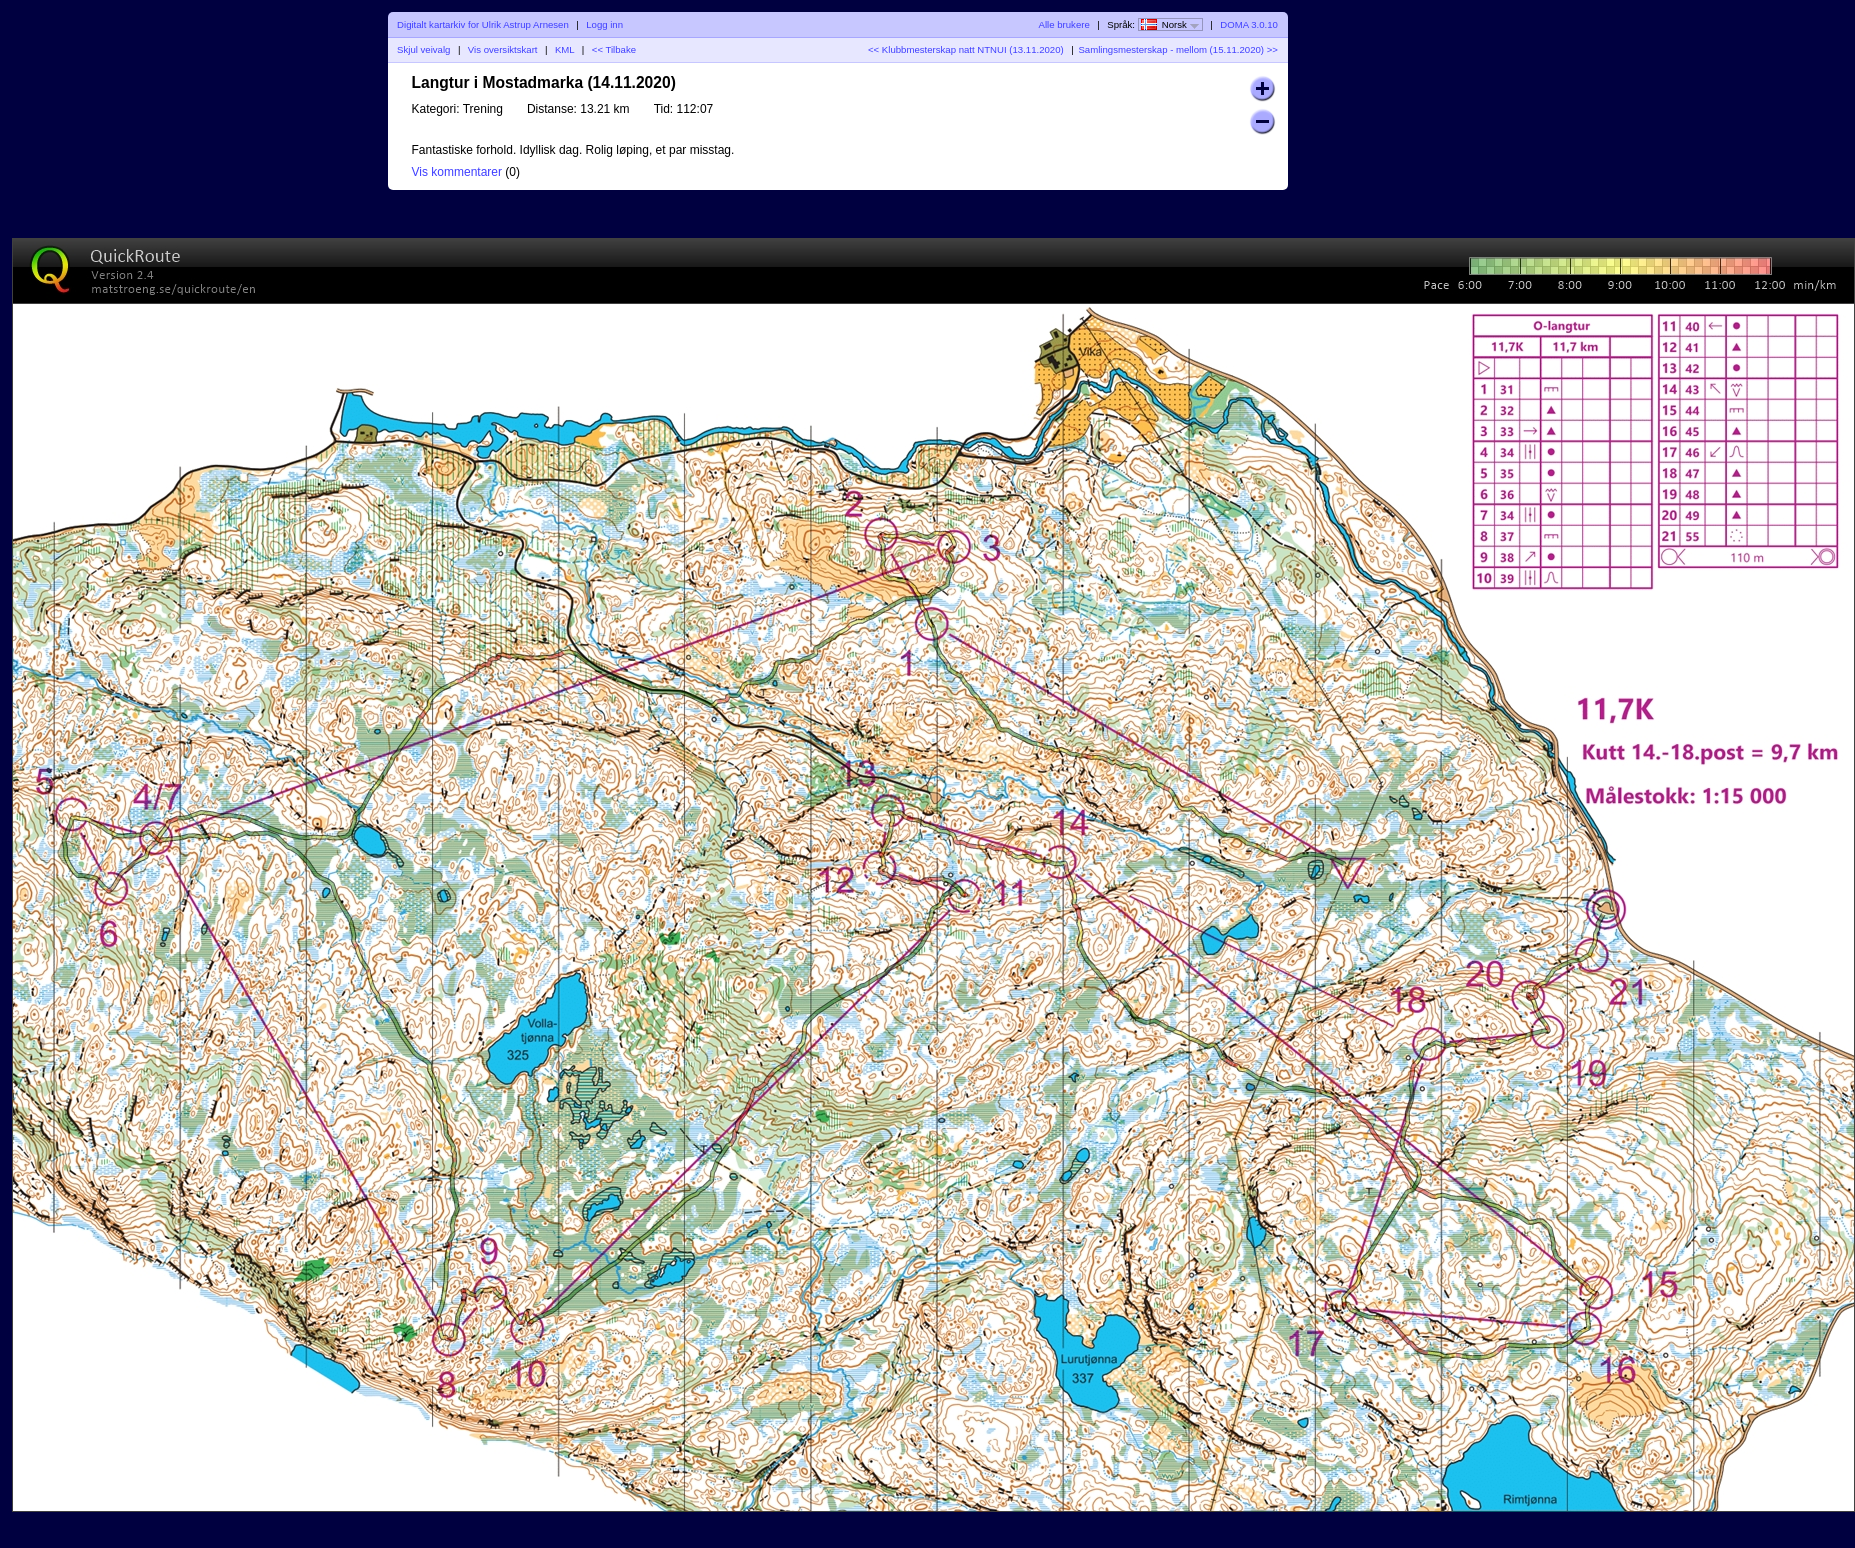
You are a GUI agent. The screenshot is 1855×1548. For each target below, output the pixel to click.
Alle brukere (1064, 24)
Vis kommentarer (457, 172)
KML (564, 49)
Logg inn (604, 24)
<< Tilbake (614, 49)
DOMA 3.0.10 (1249, 24)
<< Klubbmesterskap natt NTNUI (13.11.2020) (966, 49)
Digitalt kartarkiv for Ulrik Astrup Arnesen (483, 24)
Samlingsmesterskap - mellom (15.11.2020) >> (1177, 49)
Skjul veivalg (423, 49)
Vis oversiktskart (503, 49)
